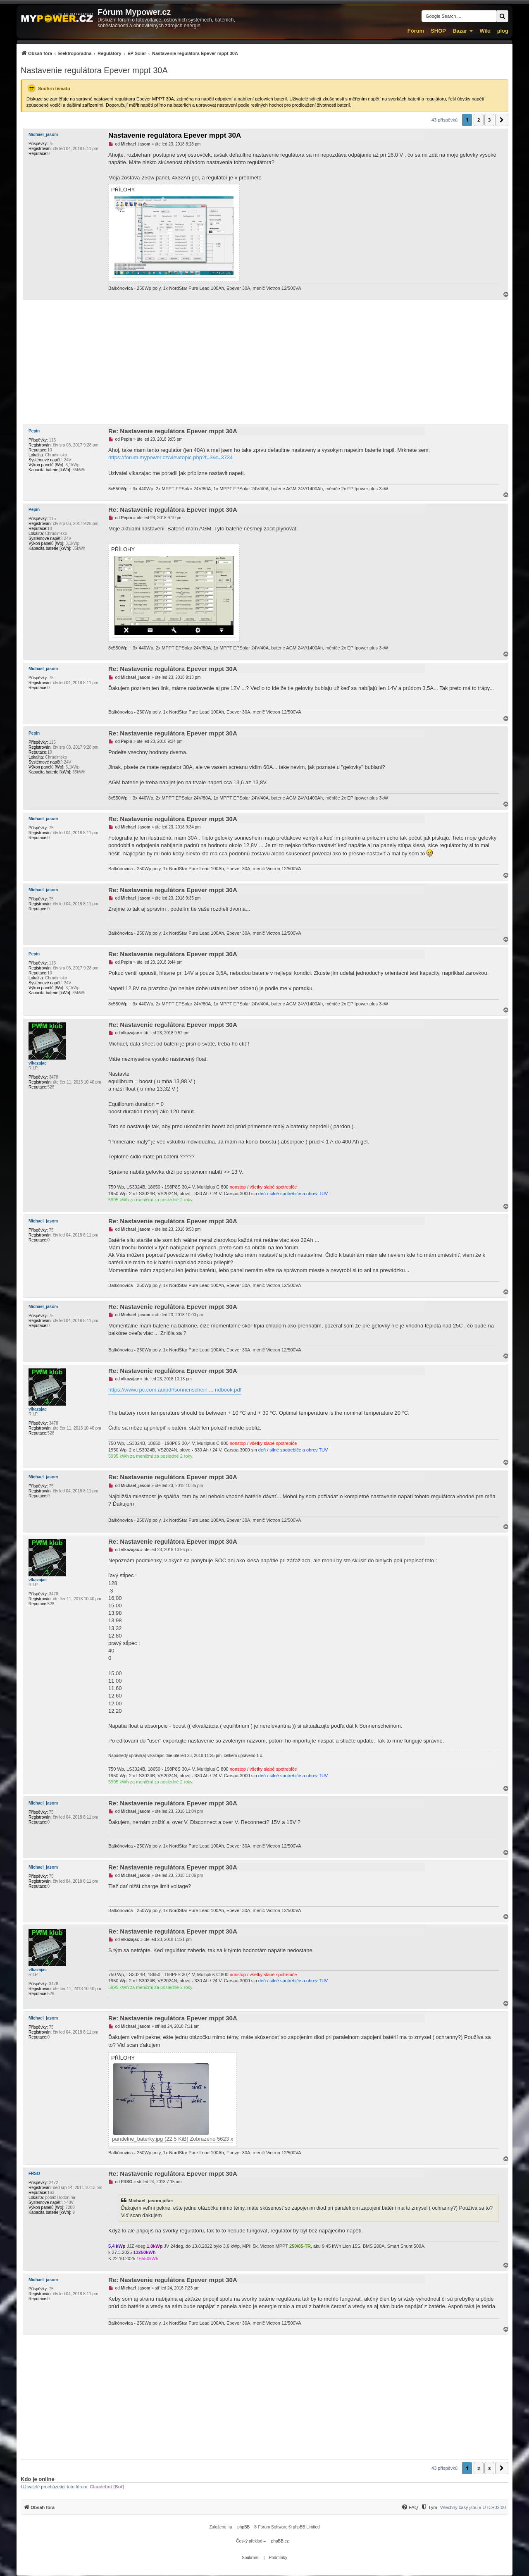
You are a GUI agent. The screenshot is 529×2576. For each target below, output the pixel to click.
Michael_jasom (43, 134)
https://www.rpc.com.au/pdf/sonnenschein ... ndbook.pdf (174, 1390)
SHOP (438, 31)
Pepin (34, 431)
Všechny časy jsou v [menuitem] (473, 2507)
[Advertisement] (264, 362)
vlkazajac (38, 1063)
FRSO (34, 2173)
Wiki (485, 31)
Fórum (415, 31)
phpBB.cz (280, 2541)
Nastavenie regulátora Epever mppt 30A (94, 70)
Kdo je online (38, 2479)
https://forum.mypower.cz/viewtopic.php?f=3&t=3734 (170, 457)
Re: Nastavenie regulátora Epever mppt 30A (172, 431)
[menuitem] (129, 53)
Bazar (460, 31)
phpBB (243, 2527)
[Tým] (429, 2507)
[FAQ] (409, 2507)
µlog (502, 31)
